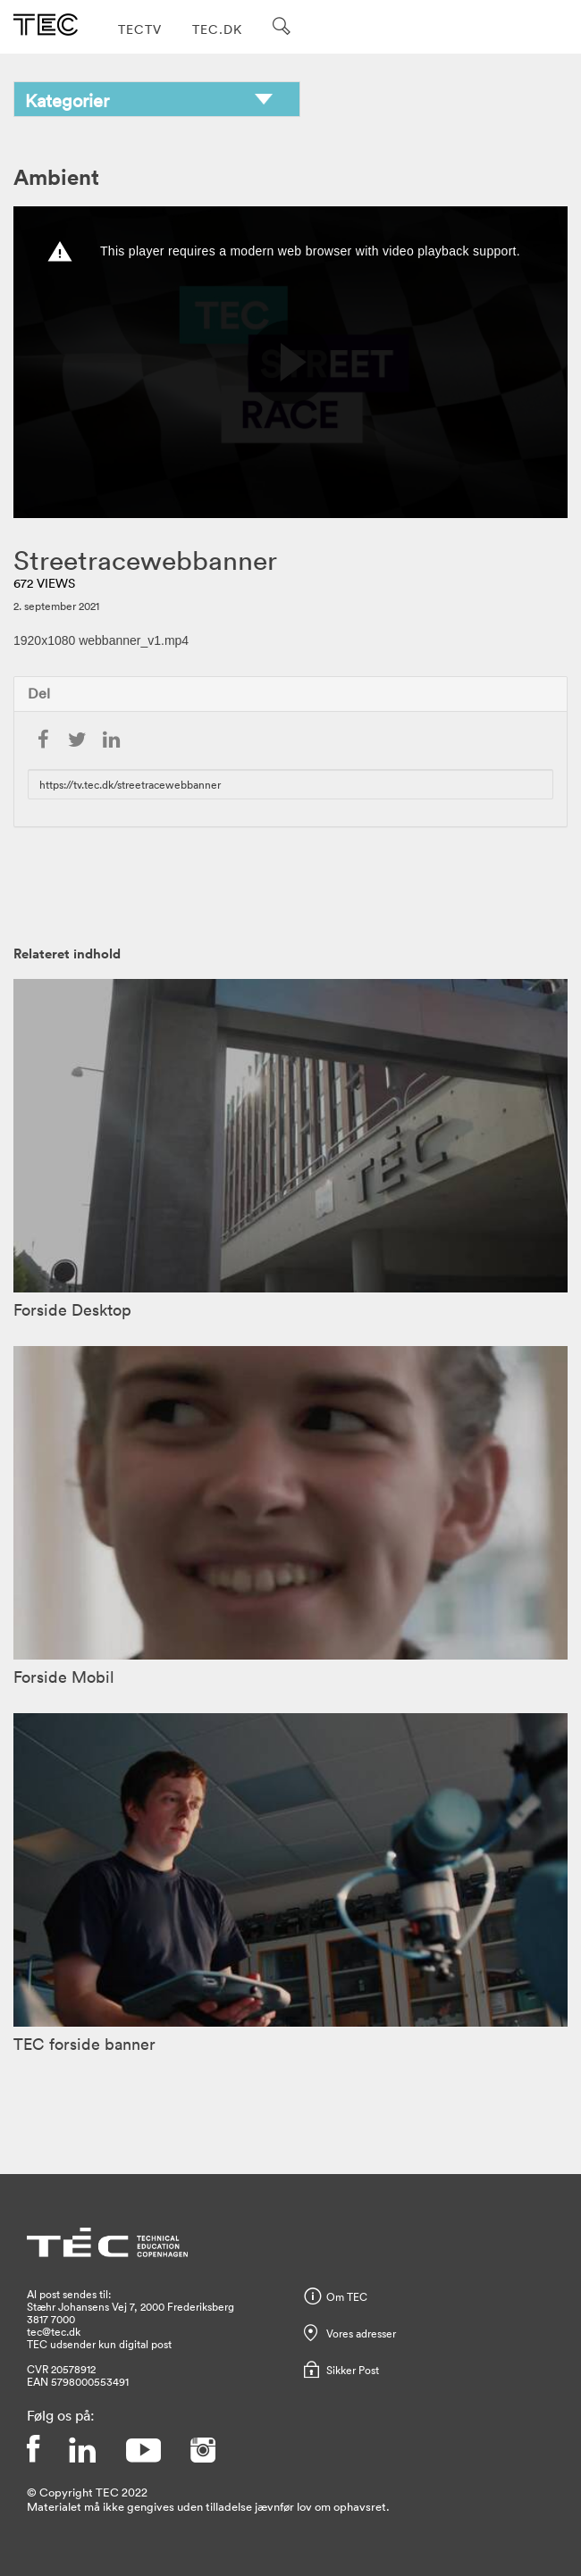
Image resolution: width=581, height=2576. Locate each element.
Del (39, 693)
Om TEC (346, 2296)
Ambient (56, 176)
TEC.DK (217, 29)
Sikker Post (352, 2370)
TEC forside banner (84, 2043)
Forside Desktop (72, 1309)
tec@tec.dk (53, 2331)
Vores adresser (361, 2333)
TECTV (140, 29)
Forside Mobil (63, 1676)
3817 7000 (51, 2319)
